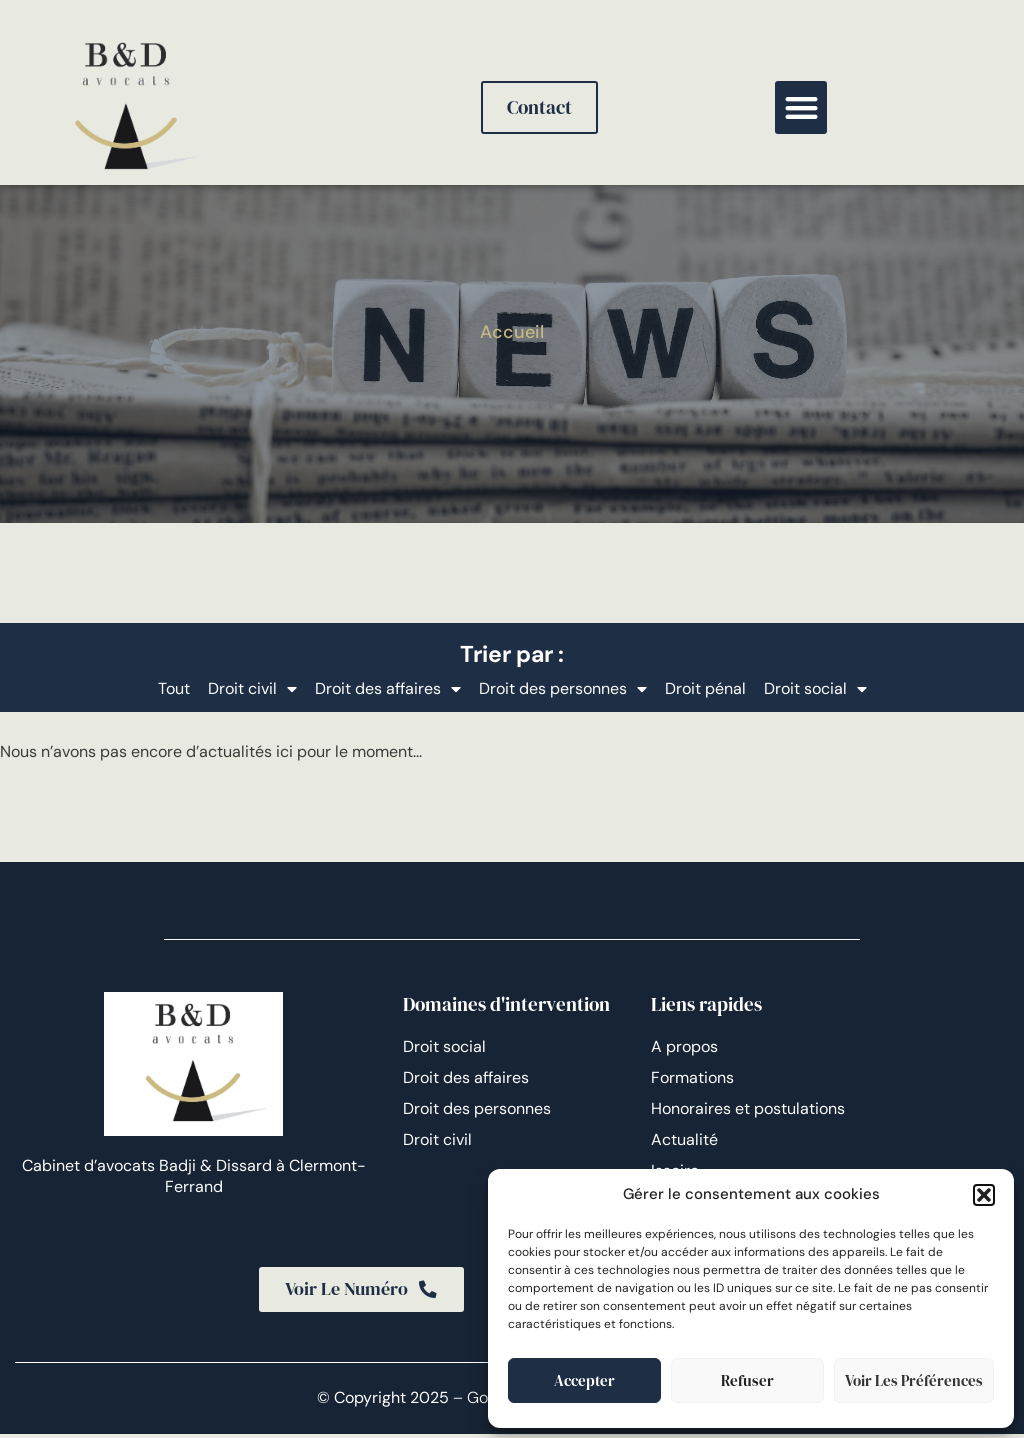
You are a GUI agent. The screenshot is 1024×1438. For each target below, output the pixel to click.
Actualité (684, 1139)
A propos (684, 1046)
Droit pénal (705, 688)
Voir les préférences (914, 1380)
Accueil (512, 332)
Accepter (584, 1380)
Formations (692, 1077)
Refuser (747, 1380)
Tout (174, 688)
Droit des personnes (563, 689)
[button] (984, 1195)
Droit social (815, 689)
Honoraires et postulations (748, 1108)
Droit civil (252, 689)
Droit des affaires (388, 689)
